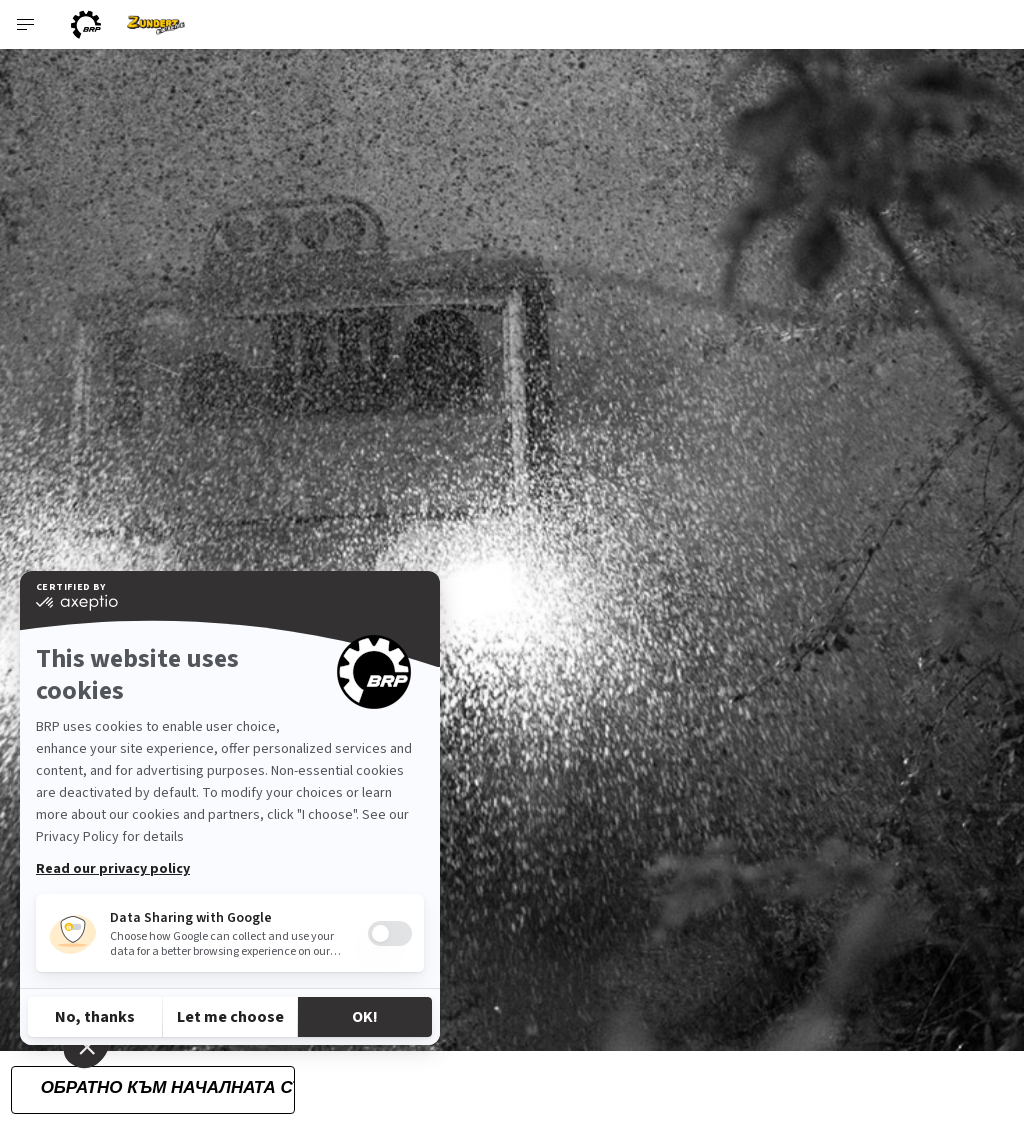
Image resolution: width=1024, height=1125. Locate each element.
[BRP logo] (86, 24)
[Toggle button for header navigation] (27, 24)
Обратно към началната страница (168, 1087)
